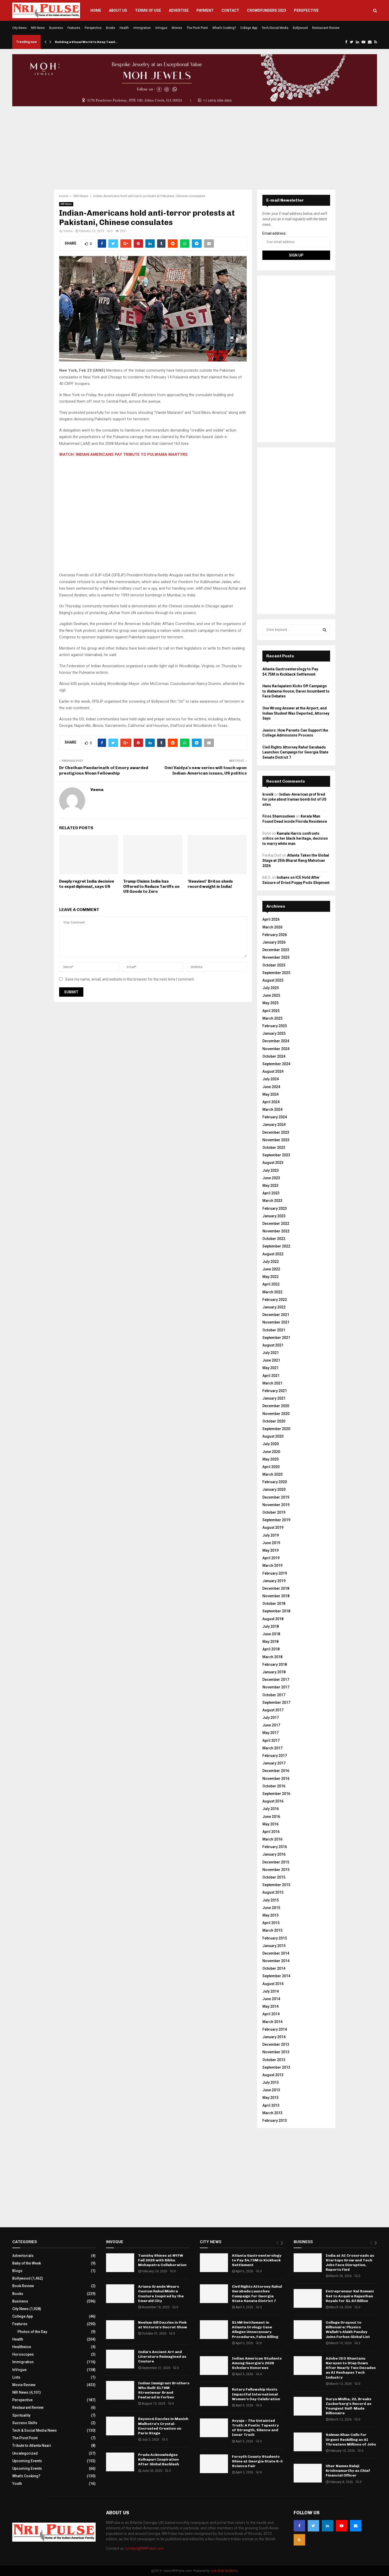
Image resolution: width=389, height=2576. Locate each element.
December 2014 (275, 1953)
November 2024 (275, 1049)
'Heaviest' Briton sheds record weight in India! (210, 884)
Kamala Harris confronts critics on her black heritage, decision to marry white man (295, 838)
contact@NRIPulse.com (144, 2548)
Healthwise (21, 2347)
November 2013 (275, 2052)
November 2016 (275, 1778)
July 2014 (270, 1991)
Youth (17, 2483)
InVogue (161, 28)
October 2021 (273, 1330)
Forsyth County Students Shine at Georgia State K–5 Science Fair (257, 2461)
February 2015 (274, 1938)
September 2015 (276, 1885)
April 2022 (271, 1284)
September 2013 (276, 2067)
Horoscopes (23, 2354)
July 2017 (270, 1718)
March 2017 (272, 1748)
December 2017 (275, 1679)
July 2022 (270, 1261)
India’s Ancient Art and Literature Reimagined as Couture (162, 2356)
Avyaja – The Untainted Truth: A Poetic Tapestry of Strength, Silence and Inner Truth (255, 2427)
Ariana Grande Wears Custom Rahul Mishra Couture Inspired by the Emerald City (161, 2293)
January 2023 (274, 1216)
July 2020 (270, 1444)
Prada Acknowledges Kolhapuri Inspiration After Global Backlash (158, 2459)
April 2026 (271, 919)
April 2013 (271, 2105)
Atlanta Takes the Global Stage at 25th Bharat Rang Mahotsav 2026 (295, 860)
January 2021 (274, 1398)
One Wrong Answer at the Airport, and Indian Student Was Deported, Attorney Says (295, 713)
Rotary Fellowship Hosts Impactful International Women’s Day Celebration (256, 2394)
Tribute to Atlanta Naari (31, 2445)
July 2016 (270, 1809)
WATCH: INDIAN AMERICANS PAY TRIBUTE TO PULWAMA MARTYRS (123, 454)
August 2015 (272, 1892)
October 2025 (273, 965)
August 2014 (272, 1984)
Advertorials (23, 2256)
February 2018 (274, 1664)
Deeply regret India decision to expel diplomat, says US (86, 884)
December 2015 (275, 1862)
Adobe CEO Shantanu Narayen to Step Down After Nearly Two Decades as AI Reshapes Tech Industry (351, 2368)
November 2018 (275, 1596)
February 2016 (274, 1847)
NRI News (38, 28)
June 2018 (271, 1634)
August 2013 (272, 2075)
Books (110, 28)
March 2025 (272, 1018)
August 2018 (272, 1619)
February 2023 (274, 1208)
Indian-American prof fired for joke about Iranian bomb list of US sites (294, 799)
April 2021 (271, 1376)
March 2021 (272, 1383)
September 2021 (276, 1338)
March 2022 (272, 1292)
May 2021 (270, 1368)
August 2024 (272, 1071)
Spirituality (21, 2415)
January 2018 (274, 1672)
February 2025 (274, 1026)
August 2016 (272, 1801)
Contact (230, 10)
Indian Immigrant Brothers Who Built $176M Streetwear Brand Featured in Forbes (163, 2390)
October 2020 (273, 1421)
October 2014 (273, 1968)
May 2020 (270, 1459)
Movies (177, 28)
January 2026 (274, 942)
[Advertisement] (194, 147)
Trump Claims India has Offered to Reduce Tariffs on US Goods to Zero (151, 886)
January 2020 (274, 1489)
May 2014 (270, 2006)
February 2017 (274, 1756)
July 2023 (270, 1170)
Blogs (17, 2271)
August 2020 (272, 1436)
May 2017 (270, 1733)
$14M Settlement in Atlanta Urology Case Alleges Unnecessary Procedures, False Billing (255, 2329)
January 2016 (274, 1854)
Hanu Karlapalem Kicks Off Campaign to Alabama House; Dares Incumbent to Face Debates (296, 691)
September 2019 (276, 1520)
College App (248, 28)
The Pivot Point (197, 28)
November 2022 (275, 1231)
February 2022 (274, 1300)
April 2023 (271, 1193)
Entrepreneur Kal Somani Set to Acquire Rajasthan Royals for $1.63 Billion (350, 2296)
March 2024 (272, 1109)
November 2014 (275, 1961)
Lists (16, 2377)
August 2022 (272, 1254)
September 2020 (276, 1429)
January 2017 (274, 1763)
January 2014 (274, 2037)
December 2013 (275, 2044)
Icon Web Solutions (224, 2571)
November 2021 (275, 1322)
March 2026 (272, 927)
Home (95, 10)
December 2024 (275, 1041)
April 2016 (271, 1832)
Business (56, 28)
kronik (268, 794)
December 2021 (275, 1315)
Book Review (23, 2286)
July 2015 (270, 1900)
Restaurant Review (325, 28)
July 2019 (270, 1535)
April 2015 (271, 1923)
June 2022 (271, 1269)
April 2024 (271, 1102)
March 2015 (272, 1930)
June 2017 (271, 1725)
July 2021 (270, 1353)
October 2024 (273, 1056)
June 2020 (271, 1452)
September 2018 (276, 1611)
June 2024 (271, 1087)
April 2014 (271, 2014)
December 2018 (275, 1588)
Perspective (306, 10)
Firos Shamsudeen (278, 816)
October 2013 (273, 2060)
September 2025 (276, 973)
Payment (205, 10)
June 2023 (271, 1178)
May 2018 (270, 1641)
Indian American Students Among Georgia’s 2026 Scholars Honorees (257, 2363)
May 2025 (270, 1003)
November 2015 (275, 1870)
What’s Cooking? (224, 28)
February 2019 (274, 1573)
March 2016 (272, 1839)
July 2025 (270, 988)
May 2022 (270, 1277)
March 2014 (272, 2022)
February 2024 (274, 1117)
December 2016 (275, 1771)
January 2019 (274, 1581)
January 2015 (274, 1946)
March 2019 (272, 1565)
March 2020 (272, 1474)
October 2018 (273, 1603)
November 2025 (275, 957)
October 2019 (273, 1512)
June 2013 (271, 2090)
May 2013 (270, 2097)
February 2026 (274, 935)
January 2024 (274, 1124)
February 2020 (274, 1482)
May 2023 (270, 1185)
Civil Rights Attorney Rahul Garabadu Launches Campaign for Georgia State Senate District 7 (295, 752)
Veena (68, 231)
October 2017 (273, 1695)
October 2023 (273, 1147)
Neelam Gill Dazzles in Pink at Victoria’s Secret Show (162, 2324)
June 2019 (271, 1543)
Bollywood (300, 28)
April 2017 (271, 1740)
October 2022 (273, 1239)
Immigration (142, 28)
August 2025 (272, 980)
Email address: (274, 233)
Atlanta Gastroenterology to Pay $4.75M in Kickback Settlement (256, 2260)
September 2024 (276, 1064)
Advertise (179, 10)
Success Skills (24, 2423)
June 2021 (271, 1360)
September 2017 (276, 1702)
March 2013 (272, 2113)
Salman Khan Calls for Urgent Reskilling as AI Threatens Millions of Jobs (351, 2439)
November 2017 (275, 1687)
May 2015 (270, 1915)
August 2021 (272, 1345)
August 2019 (272, 1527)
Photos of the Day (32, 2332)
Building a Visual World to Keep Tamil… (86, 42)
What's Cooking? (26, 2476)
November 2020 (275, 1414)
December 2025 (275, 950)
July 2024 (270, 1079)
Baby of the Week (26, 2263)
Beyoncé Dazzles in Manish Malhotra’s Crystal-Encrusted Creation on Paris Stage (163, 2426)
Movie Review (23, 2385)
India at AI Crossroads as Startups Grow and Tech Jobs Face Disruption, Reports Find (350, 2262)
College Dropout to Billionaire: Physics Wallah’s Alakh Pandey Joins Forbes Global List (348, 2329)
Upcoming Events (27, 2461)
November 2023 (275, 1140)
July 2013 (270, 2082)
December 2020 (275, 1406)
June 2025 (271, 995)
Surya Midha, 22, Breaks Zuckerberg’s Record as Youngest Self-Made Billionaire (348, 2406)
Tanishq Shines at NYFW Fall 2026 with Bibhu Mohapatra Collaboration (162, 2260)
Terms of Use (148, 10)
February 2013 (274, 2120)
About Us (118, 10)
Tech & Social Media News (34, 2430)
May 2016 (270, 1824)
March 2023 (272, 1201)
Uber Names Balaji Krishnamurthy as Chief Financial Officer (348, 2471)
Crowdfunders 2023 (266, 10)
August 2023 (272, 1163)
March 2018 (272, 1657)
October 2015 (273, 1877)
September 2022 (276, 1246)
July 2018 (270, 1626)
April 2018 (271, 1649)
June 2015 (271, 1908)
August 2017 (272, 1710)
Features (73, 28)
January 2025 (274, 1033)
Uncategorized (25, 2453)
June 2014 (271, 1999)
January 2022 (274, 1307)
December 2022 (275, 1223)
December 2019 (275, 1497)
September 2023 (276, 1155)
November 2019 (275, 1505)
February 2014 (274, 2029)
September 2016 (276, 1794)
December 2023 (275, 1132)
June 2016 (271, 1816)
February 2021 (274, 1391)
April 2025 (271, 1011)
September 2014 (276, 1976)
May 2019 (270, 1550)
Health (124, 28)
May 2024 (270, 1094)
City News (19, 28)
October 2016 (273, 1786)
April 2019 (271, 1558)
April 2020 (271, 1467)
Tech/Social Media (275, 28)
